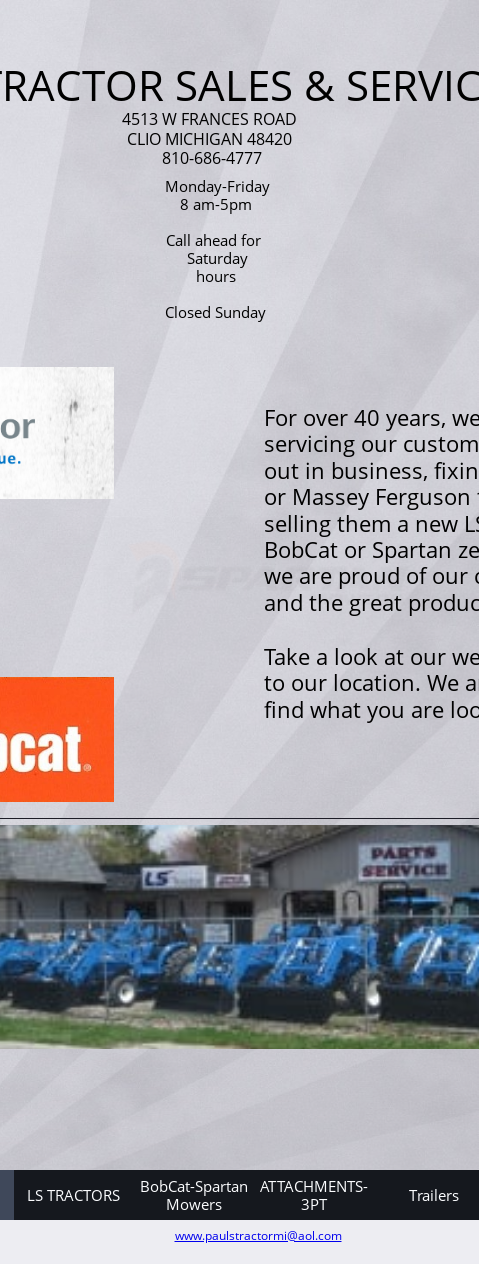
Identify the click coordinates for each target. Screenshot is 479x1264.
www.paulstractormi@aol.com (258, 1235)
